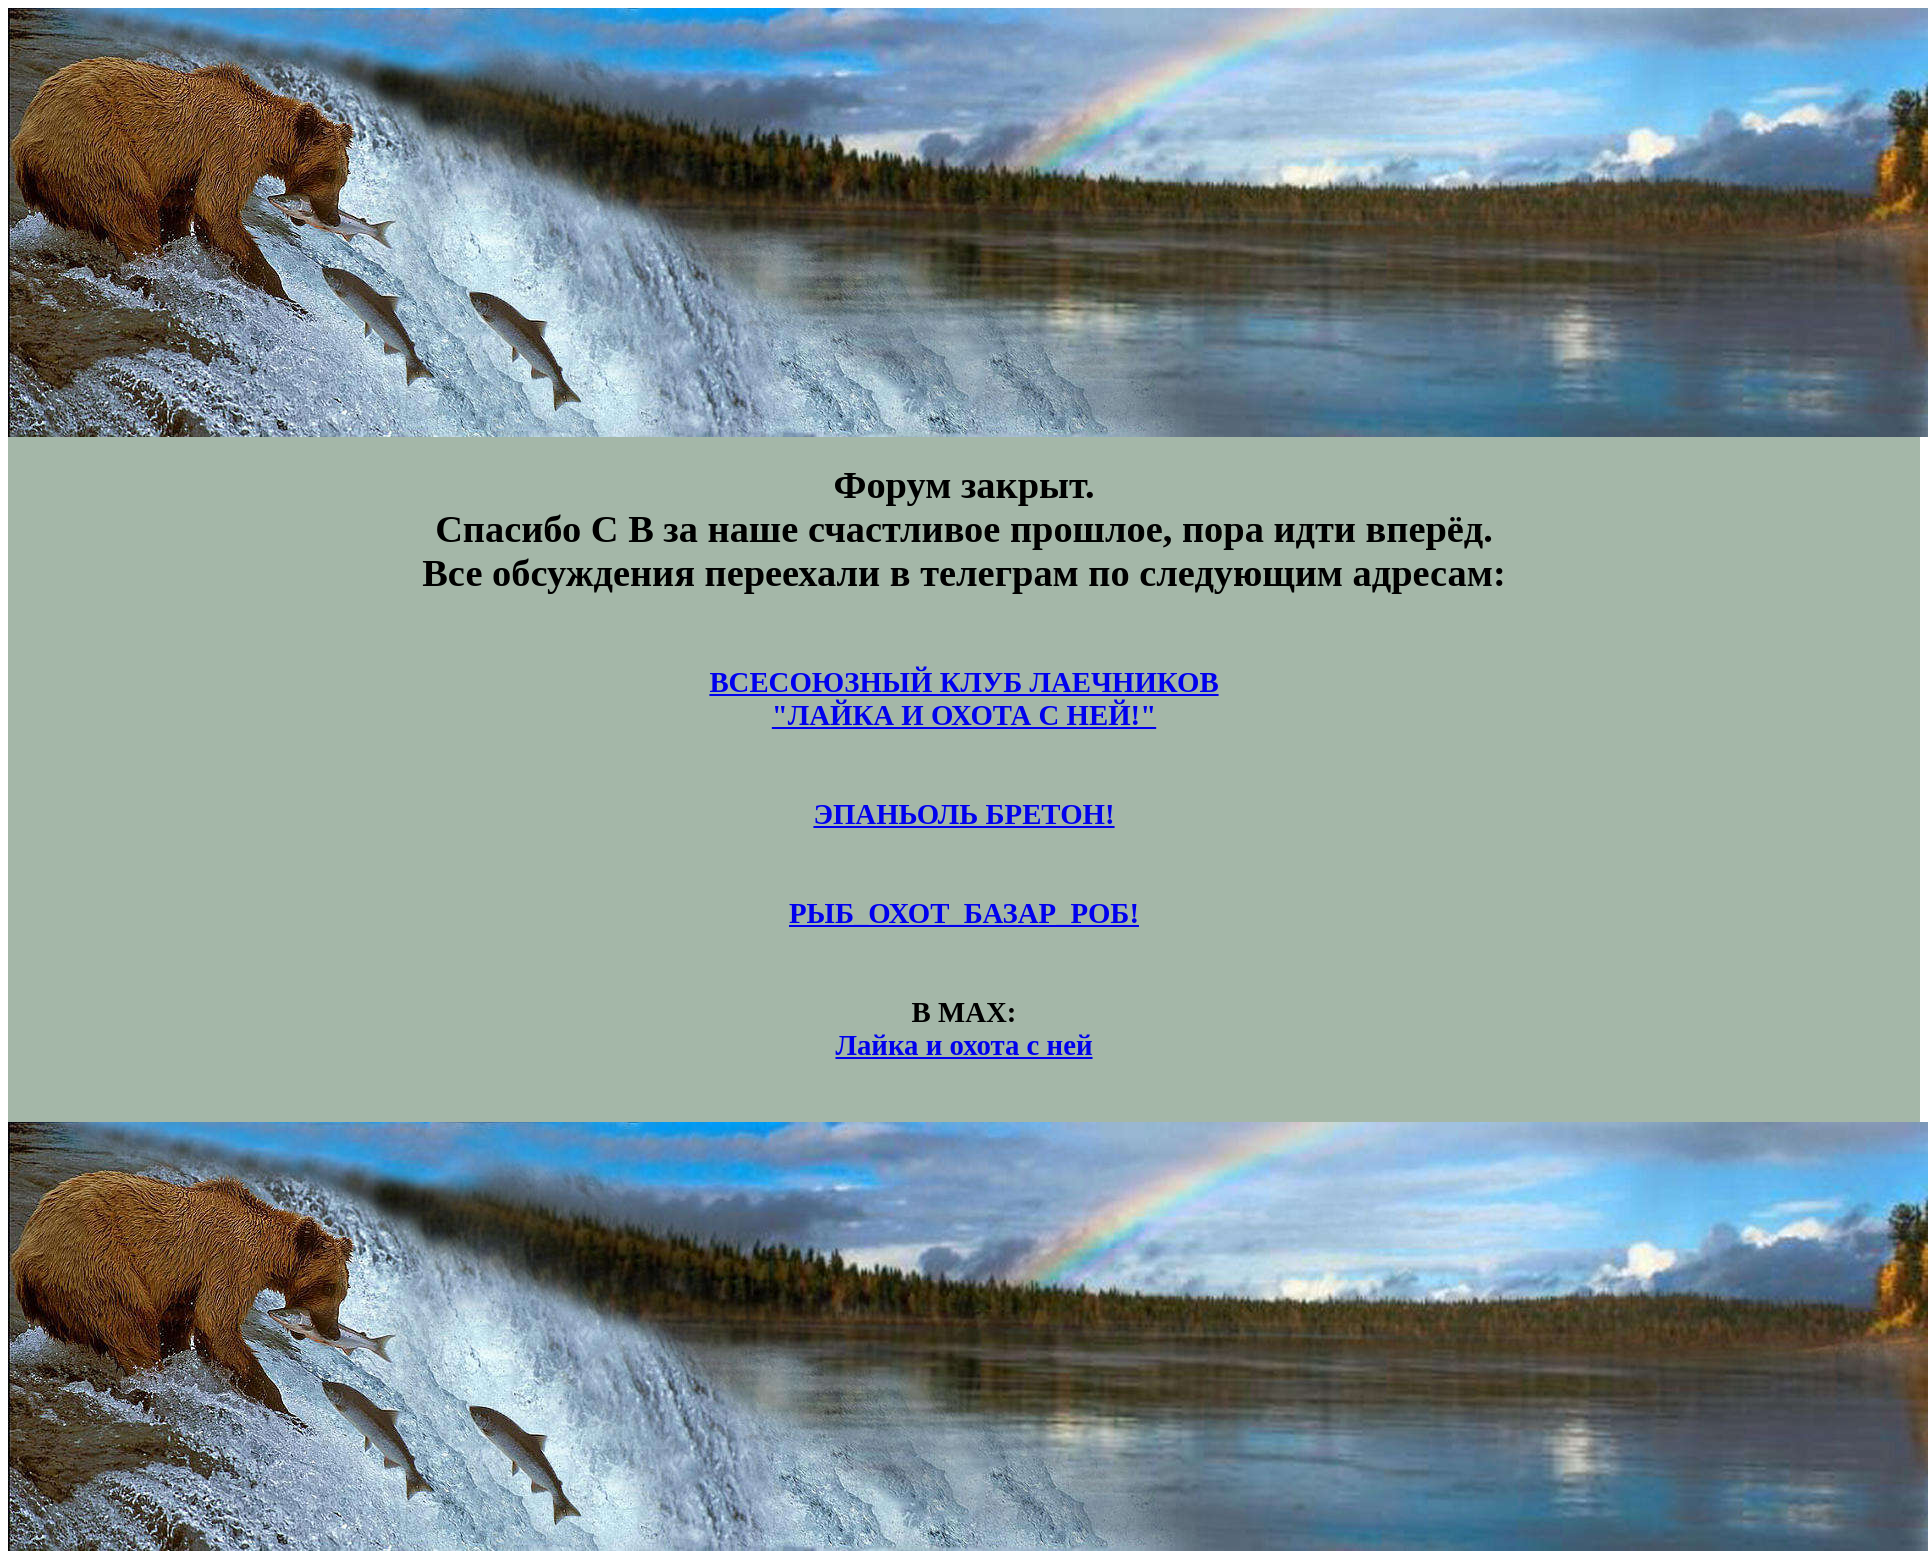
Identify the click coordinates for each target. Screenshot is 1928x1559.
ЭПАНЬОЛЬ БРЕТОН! (963, 814)
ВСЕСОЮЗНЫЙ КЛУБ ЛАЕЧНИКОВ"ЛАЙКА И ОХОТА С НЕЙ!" (963, 698)
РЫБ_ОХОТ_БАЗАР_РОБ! (964, 913)
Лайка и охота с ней (963, 1045)
